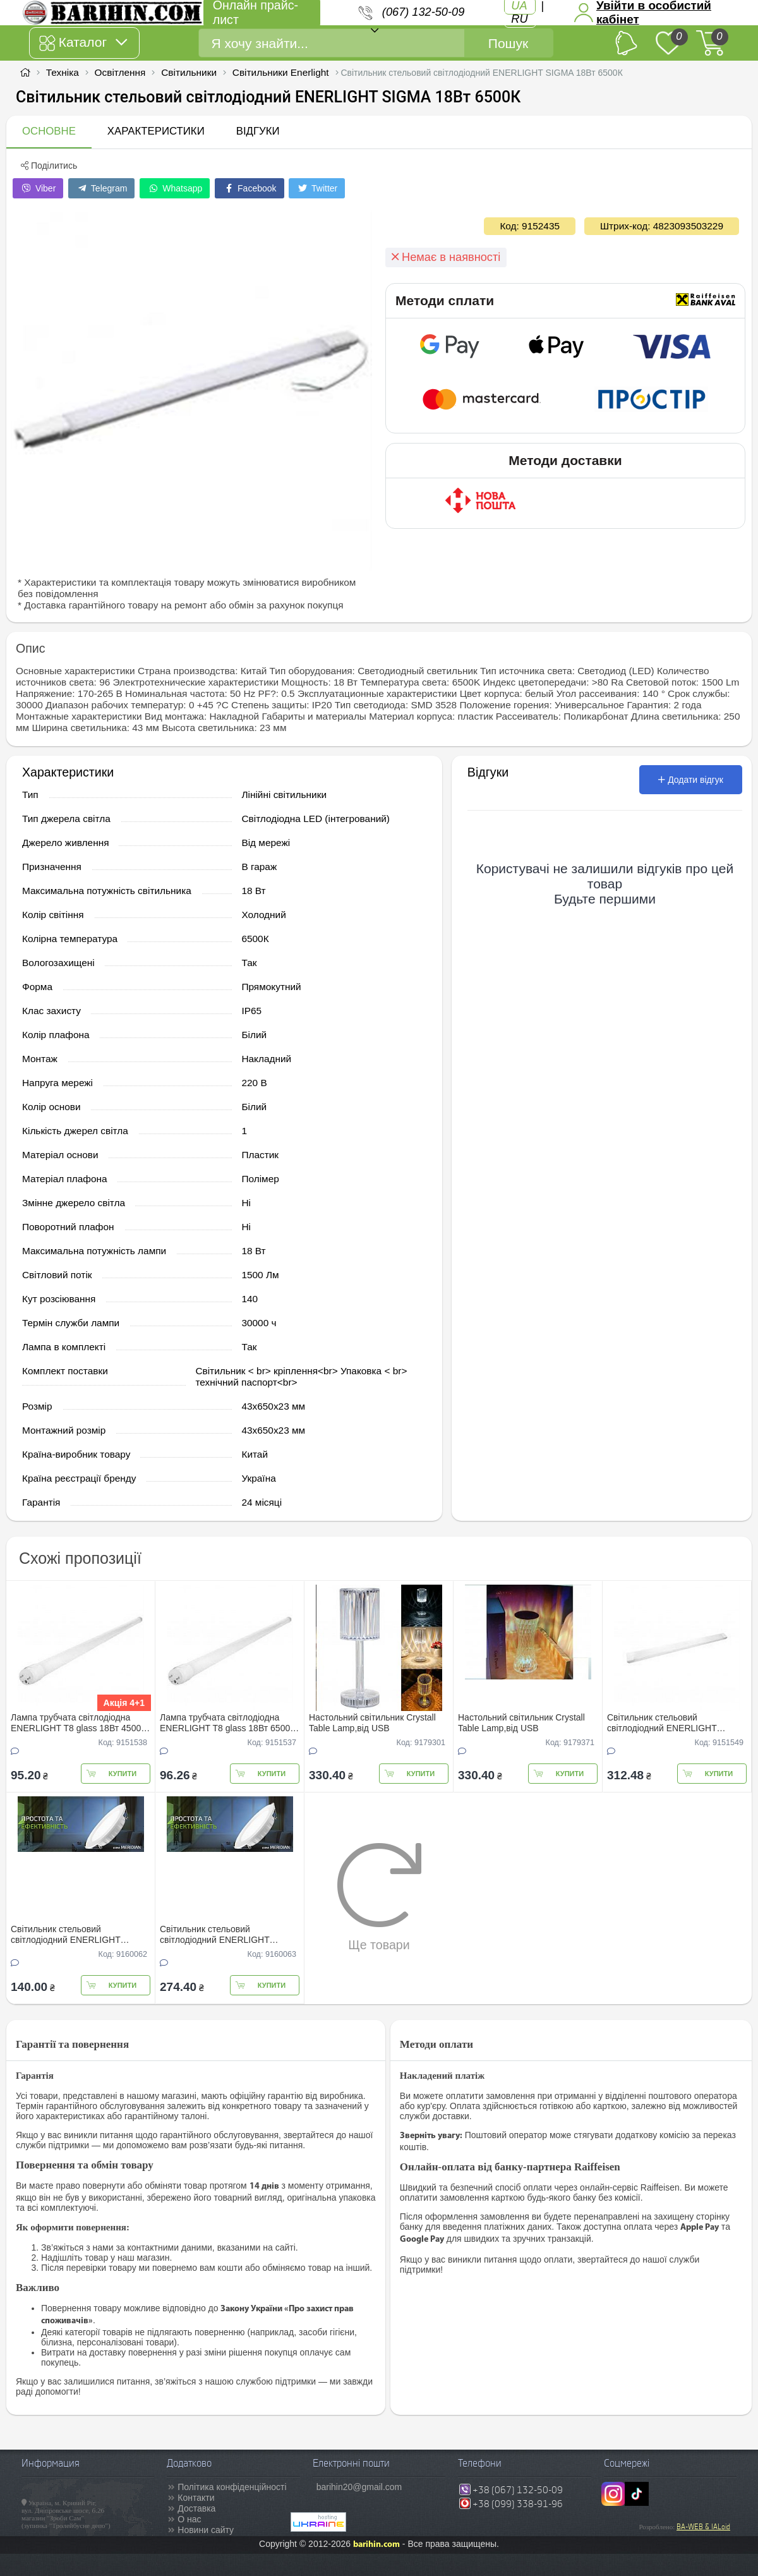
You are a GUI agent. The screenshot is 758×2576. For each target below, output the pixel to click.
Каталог (83, 43)
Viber (38, 188)
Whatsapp (174, 188)
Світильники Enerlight (280, 72)
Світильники (189, 72)
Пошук (508, 43)
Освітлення (120, 72)
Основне (49, 131)
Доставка (196, 2508)
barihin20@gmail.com (359, 2487)
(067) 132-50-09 (423, 12)
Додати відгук (690, 780)
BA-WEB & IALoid (703, 2526)
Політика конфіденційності (231, 2487)
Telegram (101, 188)
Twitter (316, 188)
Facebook (249, 188)
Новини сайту (205, 2530)
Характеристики (156, 131)
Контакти (195, 2498)
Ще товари (379, 1897)
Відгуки (258, 131)
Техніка (62, 72)
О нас (189, 2519)
